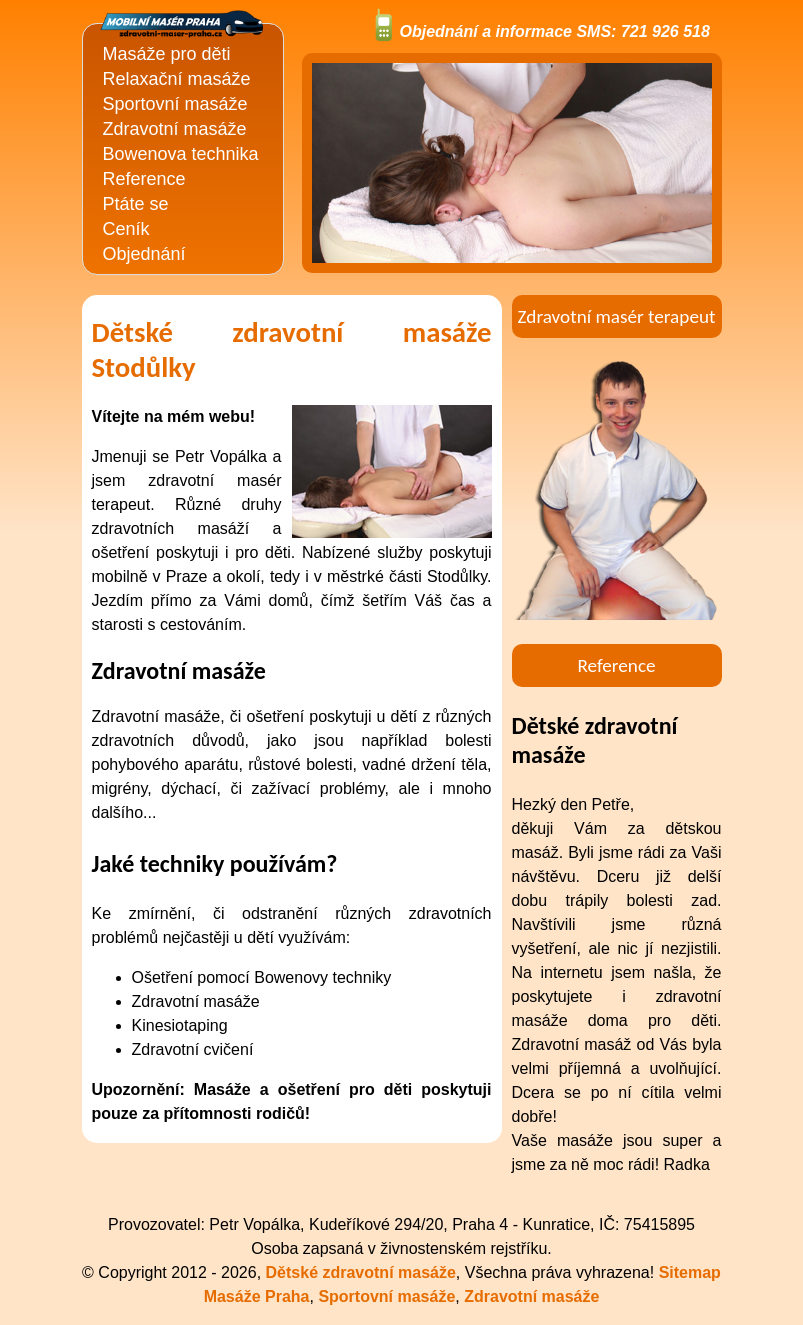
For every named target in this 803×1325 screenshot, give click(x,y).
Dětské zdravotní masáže (361, 1272)
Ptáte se (136, 204)
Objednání (144, 254)
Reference (144, 179)
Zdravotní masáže (175, 129)
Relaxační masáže (177, 79)
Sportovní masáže (175, 104)
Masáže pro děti (167, 54)
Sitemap (690, 1272)
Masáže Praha (257, 1296)
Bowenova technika (181, 154)
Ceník (126, 229)
